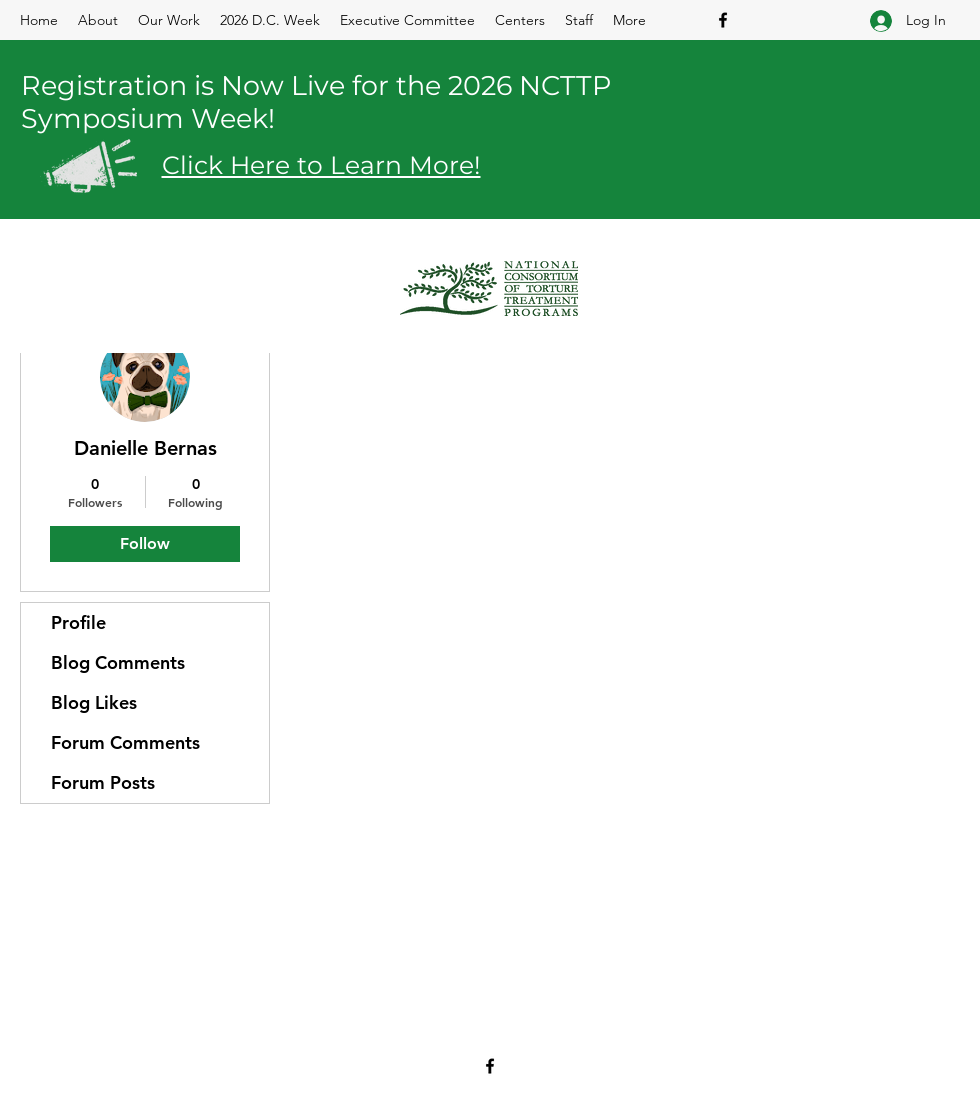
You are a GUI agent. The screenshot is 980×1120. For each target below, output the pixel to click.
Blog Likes (94, 702)
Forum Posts (103, 782)
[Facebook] (723, 20)
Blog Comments (118, 662)
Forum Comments (125, 742)
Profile (78, 622)
